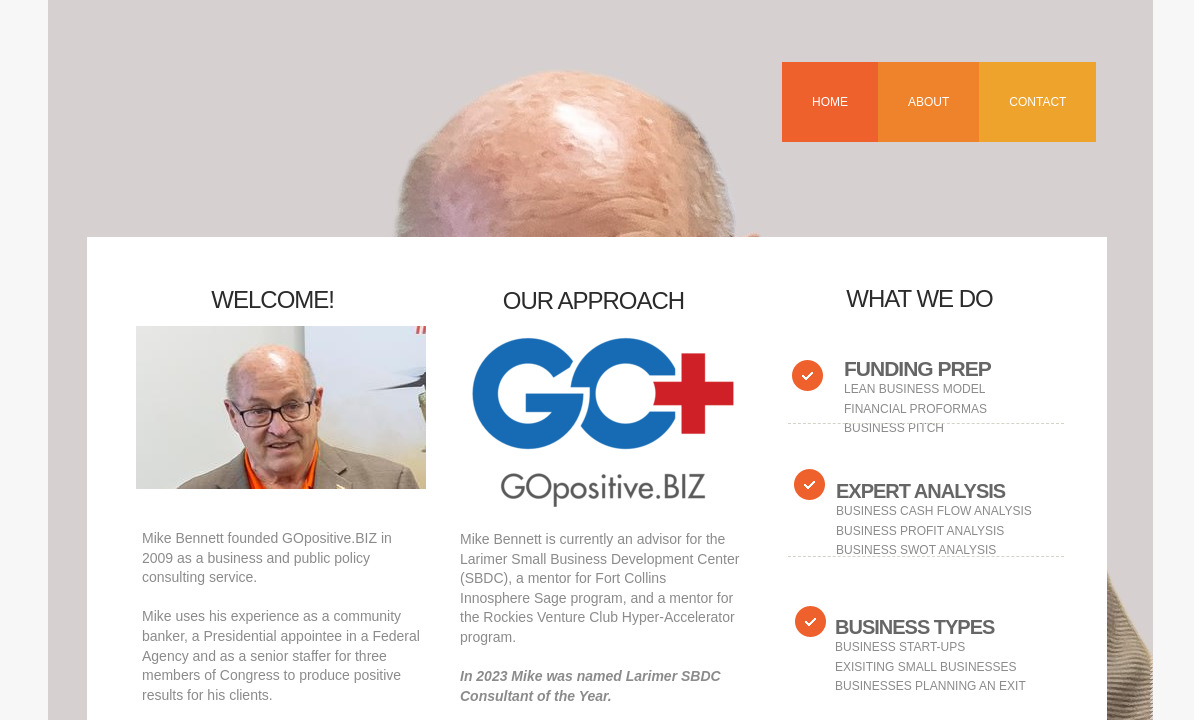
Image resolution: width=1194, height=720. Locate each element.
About (928, 102)
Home (830, 102)
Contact (1037, 102)
